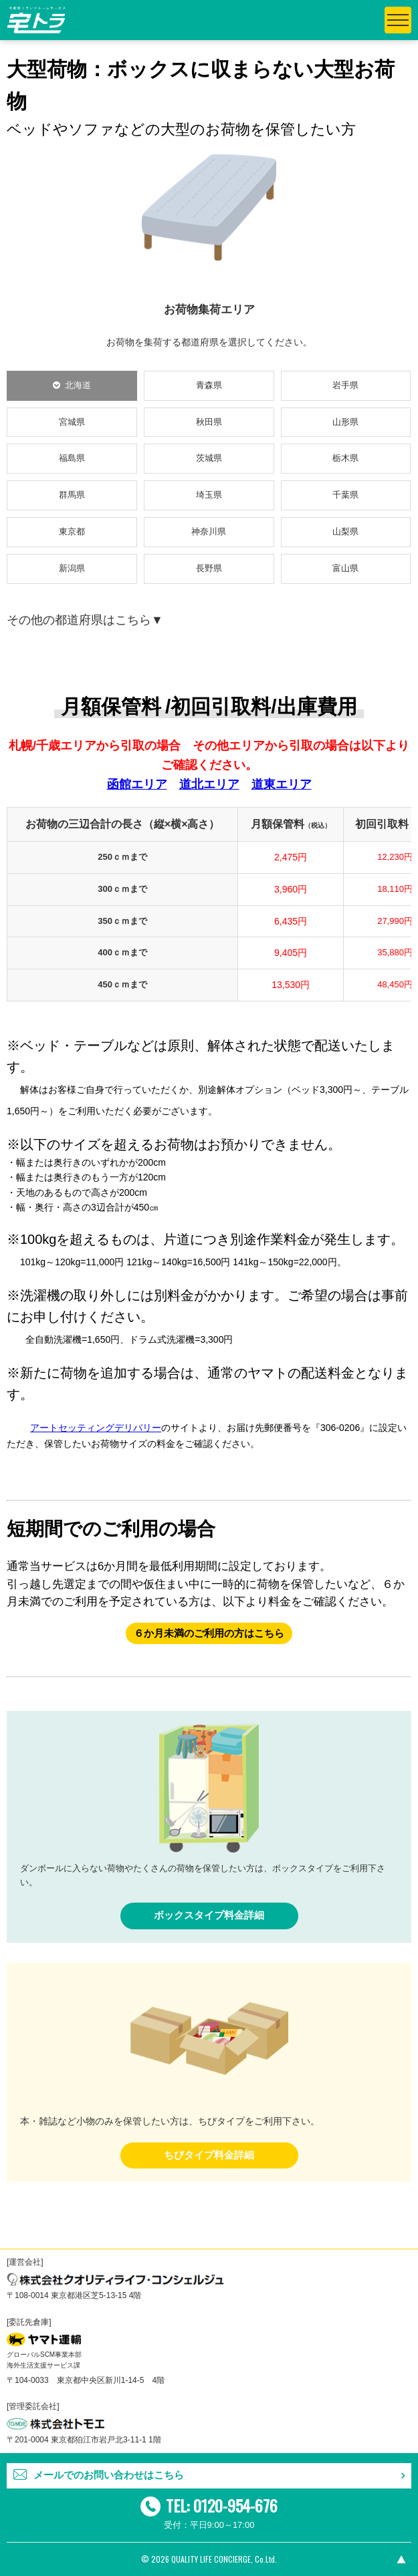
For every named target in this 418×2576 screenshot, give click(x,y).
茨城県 (209, 458)
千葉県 (345, 495)
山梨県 (345, 531)
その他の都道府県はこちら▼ (85, 620)
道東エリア (281, 784)
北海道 (78, 385)
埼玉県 (209, 495)
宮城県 (72, 422)
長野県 (209, 568)
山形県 (345, 422)
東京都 (72, 531)
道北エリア (209, 784)
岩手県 (345, 385)
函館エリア (137, 784)
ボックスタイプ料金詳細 (209, 1915)
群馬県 (72, 495)
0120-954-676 (235, 2505)
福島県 (72, 458)
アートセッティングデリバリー (95, 1427)
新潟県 (72, 568)
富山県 (345, 568)
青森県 (209, 385)
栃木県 (345, 458)
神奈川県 (208, 531)
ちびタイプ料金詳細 (209, 2155)
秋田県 (209, 422)
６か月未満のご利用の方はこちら (209, 1633)
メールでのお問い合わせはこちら (108, 2475)
